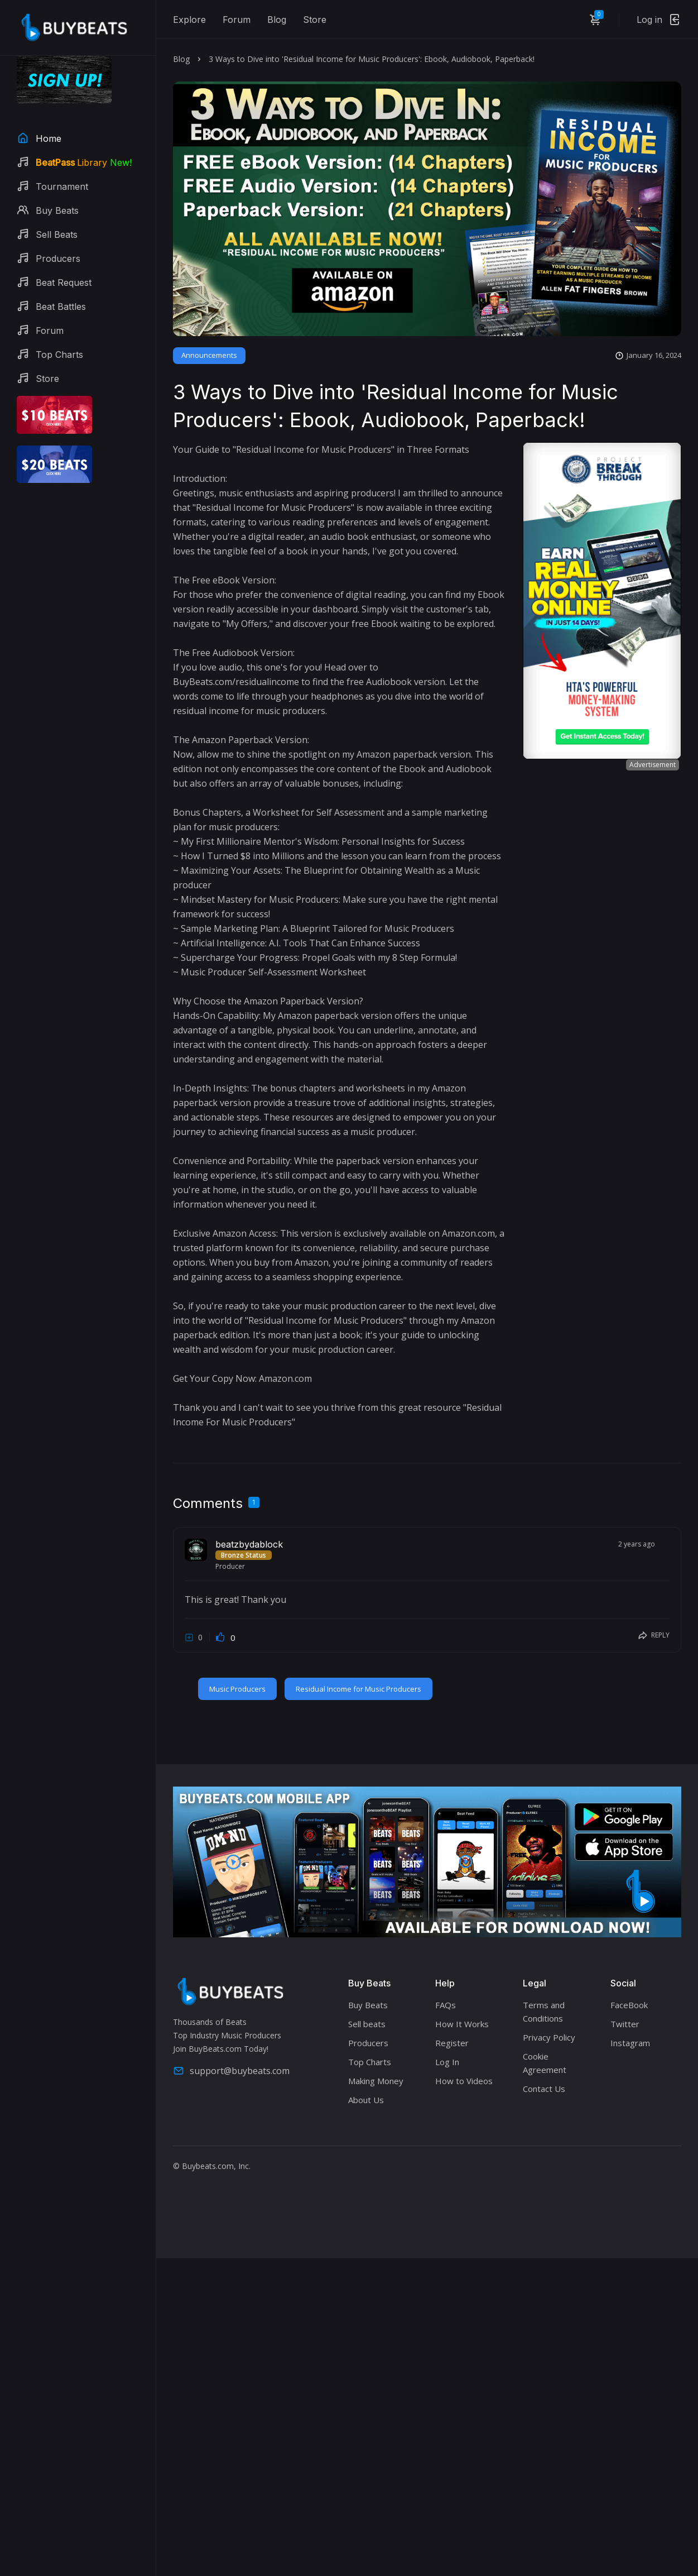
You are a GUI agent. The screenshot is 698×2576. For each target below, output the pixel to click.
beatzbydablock (249, 1544)
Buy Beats (368, 2004)
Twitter (624, 2023)
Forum (237, 19)
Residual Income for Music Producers (358, 1689)
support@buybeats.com (231, 2071)
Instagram (630, 2042)
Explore (189, 19)
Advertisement (652, 764)
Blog (276, 19)
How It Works (462, 2023)
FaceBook (629, 2004)
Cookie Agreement (544, 2063)
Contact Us (544, 2088)
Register (452, 2042)
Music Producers (237, 1689)
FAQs (445, 2004)
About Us (366, 2099)
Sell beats (367, 2023)
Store (314, 19)
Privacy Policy (549, 2037)
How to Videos (464, 2080)
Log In (447, 2061)
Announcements (209, 355)
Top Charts (369, 2061)
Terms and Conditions (544, 2011)
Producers (368, 2042)
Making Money (375, 2080)
